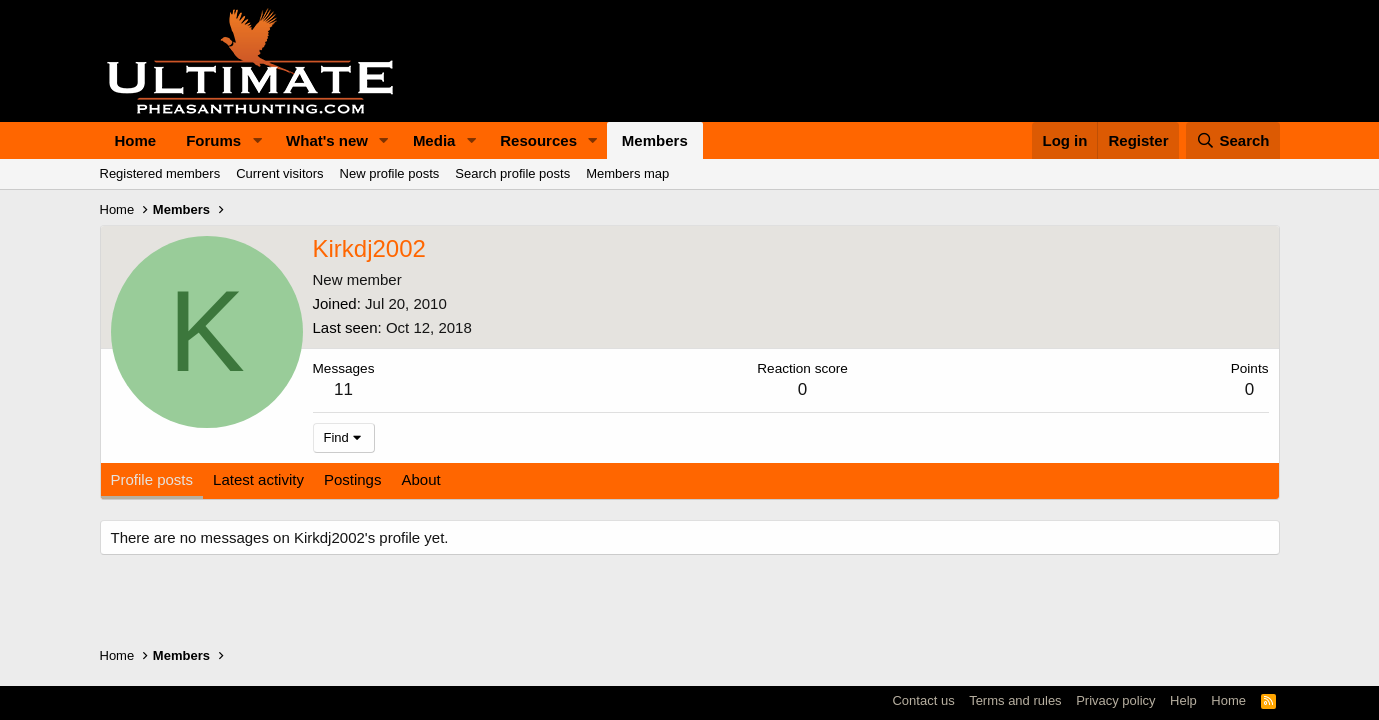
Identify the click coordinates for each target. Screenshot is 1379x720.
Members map (627, 173)
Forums (213, 140)
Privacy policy (1115, 700)
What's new (327, 140)
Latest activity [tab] (258, 479)
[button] (257, 140)
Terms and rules (1015, 700)
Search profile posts (512, 173)
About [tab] (420, 479)
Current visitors (279, 173)
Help (1183, 700)
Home (136, 140)
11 (343, 389)
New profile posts (390, 173)
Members (655, 140)
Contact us (923, 700)
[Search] (1233, 140)
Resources (538, 140)
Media (434, 140)
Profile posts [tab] (152, 479)
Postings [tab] (353, 479)
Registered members (160, 173)
